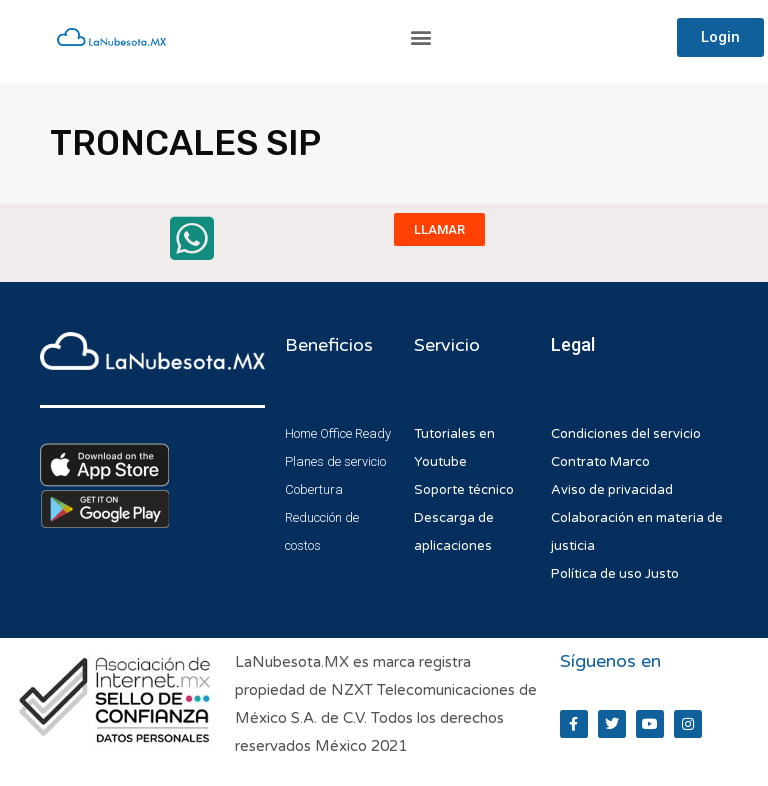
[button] (421, 37)
